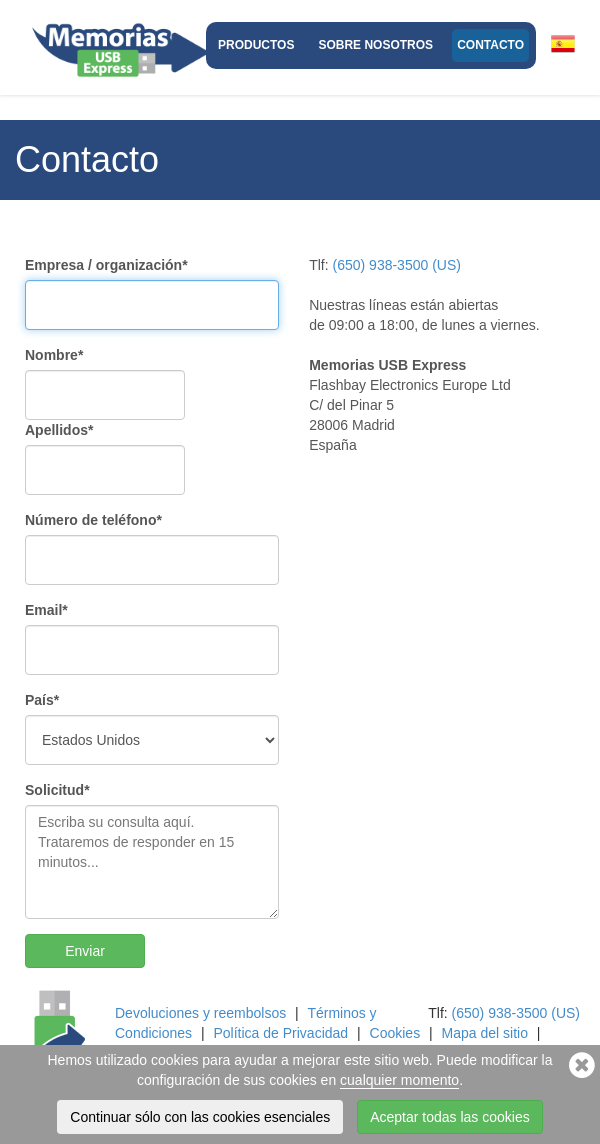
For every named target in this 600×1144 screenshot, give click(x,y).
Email (46, 610)
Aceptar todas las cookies (450, 1117)
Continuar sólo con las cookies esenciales (200, 1117)
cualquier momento (399, 1080)
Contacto (490, 45)
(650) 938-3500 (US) (397, 265)
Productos (256, 45)
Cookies (395, 1033)
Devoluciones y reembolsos (200, 1013)
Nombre (54, 355)
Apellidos (59, 430)
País (42, 700)
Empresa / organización (106, 265)
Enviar (85, 951)
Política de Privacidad (280, 1033)
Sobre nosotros (375, 45)
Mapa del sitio (485, 1033)
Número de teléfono (93, 520)
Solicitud (57, 790)
